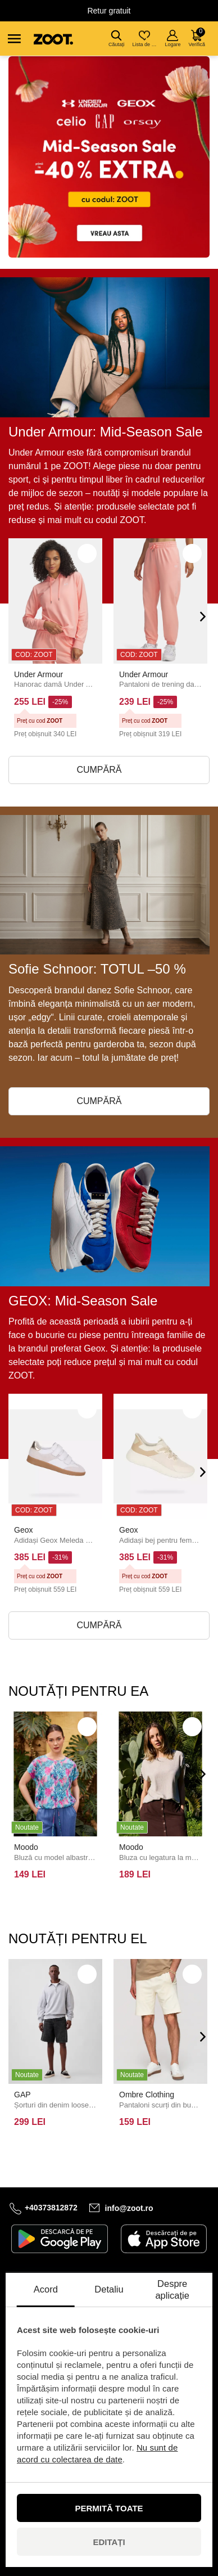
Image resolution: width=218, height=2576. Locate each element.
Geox (23, 1529)
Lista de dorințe (145, 38)
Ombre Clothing (146, 2094)
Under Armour (38, 674)
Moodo (26, 1847)
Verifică (196, 37)
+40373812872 (51, 2207)
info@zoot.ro (129, 2208)
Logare (172, 38)
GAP (22, 2094)
